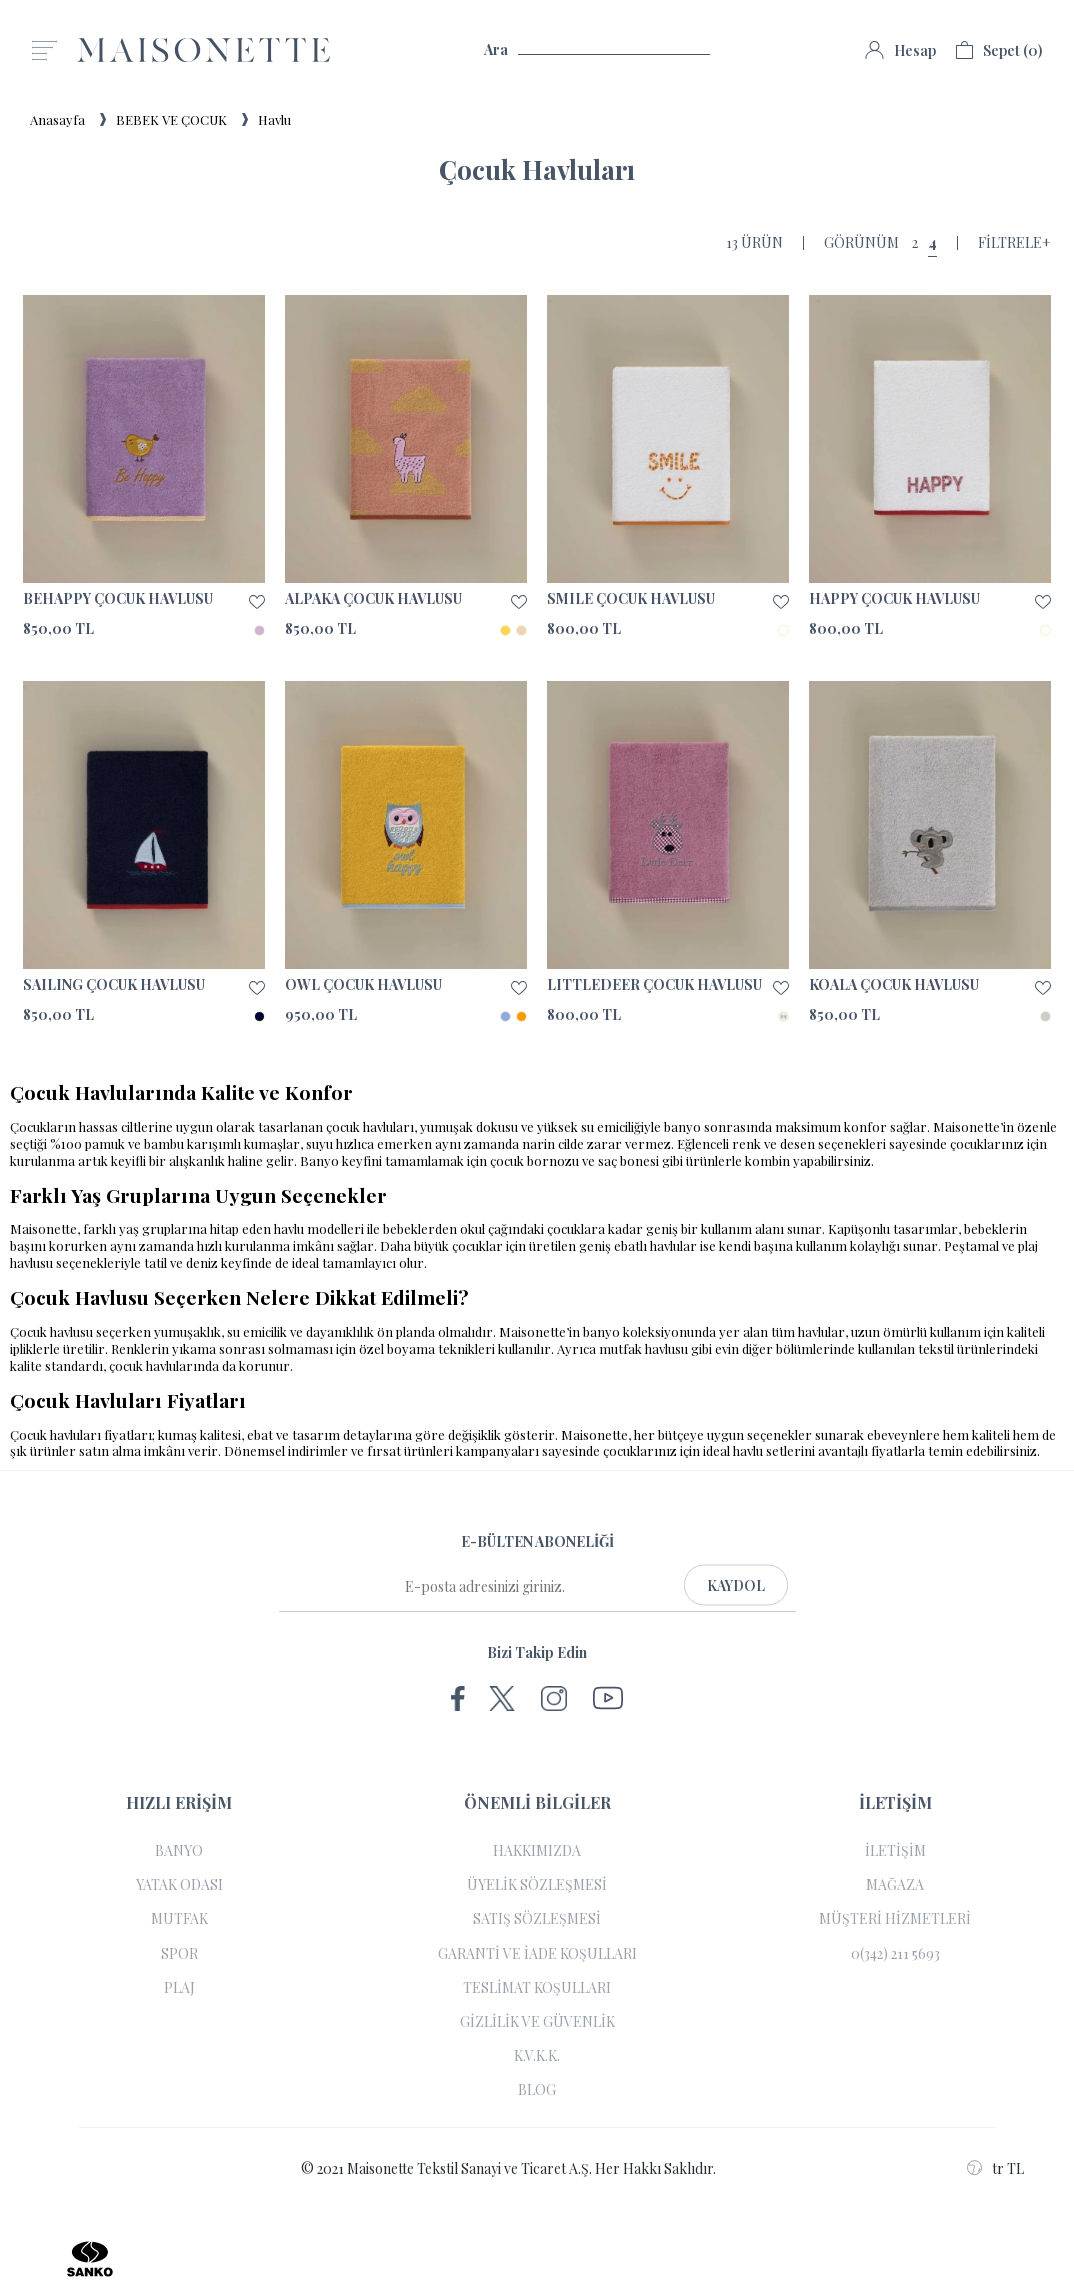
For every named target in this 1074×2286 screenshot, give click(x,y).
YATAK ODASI (179, 1885)
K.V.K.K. (537, 2056)
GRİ (1045, 1016)
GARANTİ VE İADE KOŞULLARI (537, 1954)
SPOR (179, 1954)
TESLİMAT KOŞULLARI (537, 1988)
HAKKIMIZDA (537, 1851)
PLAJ (179, 1988)
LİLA (259, 630)
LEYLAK (783, 1016)
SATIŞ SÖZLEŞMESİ (537, 1919)
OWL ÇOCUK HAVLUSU (363, 985)
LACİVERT (259, 1016)
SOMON (521, 630)
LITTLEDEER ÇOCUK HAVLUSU (654, 985)
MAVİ (505, 1016)
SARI (505, 630)
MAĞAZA (895, 1885)
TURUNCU (521, 1016)
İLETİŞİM (895, 1851)
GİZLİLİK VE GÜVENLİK (537, 2022)
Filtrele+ (1014, 243)
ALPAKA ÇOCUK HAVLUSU (373, 599)
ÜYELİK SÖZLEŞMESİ (537, 1885)
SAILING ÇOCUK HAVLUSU (114, 985)
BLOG (537, 2090)
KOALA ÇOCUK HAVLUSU (894, 985)
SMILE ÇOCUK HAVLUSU (631, 599)
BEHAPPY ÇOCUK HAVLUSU (118, 599)
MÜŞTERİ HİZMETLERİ (895, 1919)
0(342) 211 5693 (895, 1954)
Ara (597, 50)
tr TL (995, 2168)
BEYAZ (783, 630)
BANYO (179, 1851)
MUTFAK (179, 1919)
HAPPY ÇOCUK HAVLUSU (894, 599)
